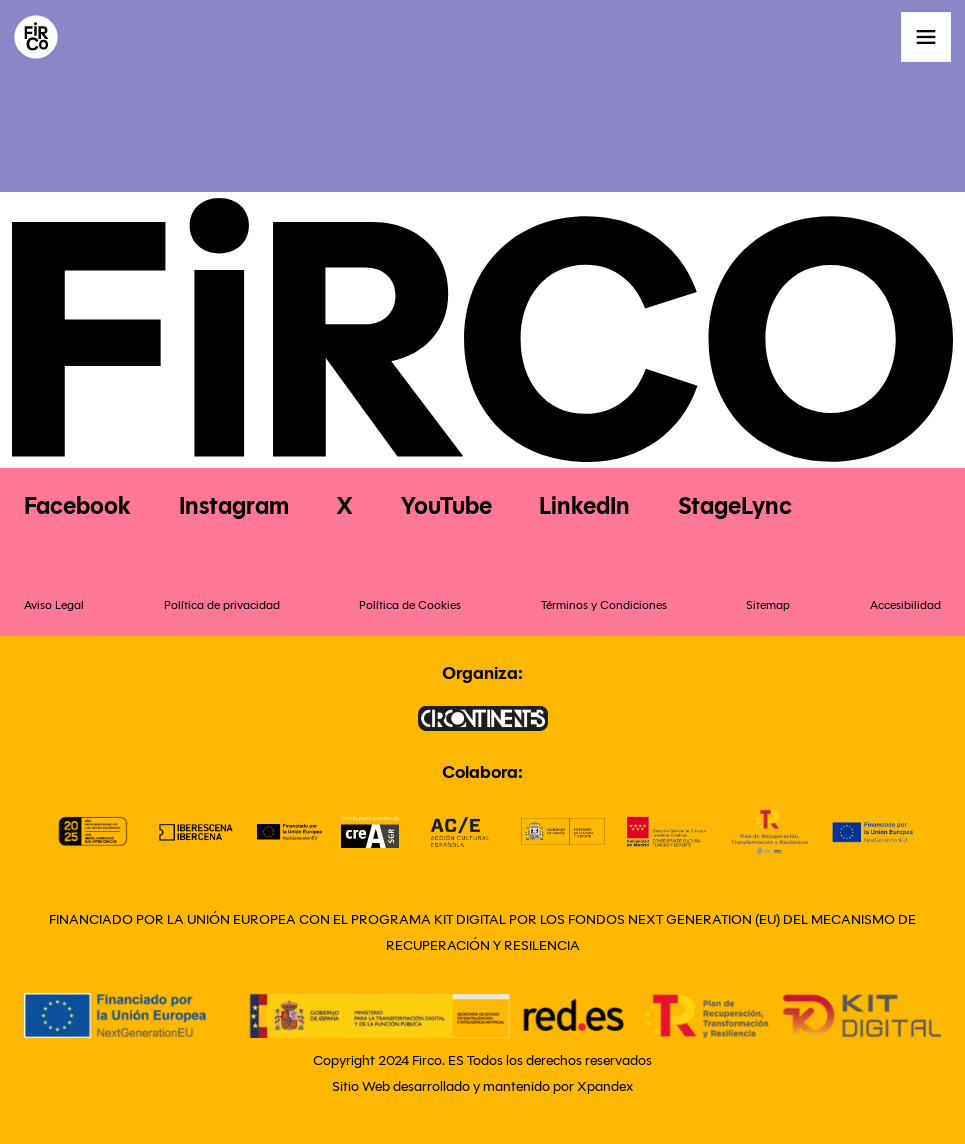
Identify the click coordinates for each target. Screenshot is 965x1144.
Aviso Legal (54, 604)
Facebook (77, 506)
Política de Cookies (410, 604)
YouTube (446, 506)
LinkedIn (584, 506)
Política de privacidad (222, 604)
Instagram (234, 506)
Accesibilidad (905, 604)
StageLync (735, 506)
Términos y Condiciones (604, 604)
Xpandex (605, 1086)
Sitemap (768, 604)
